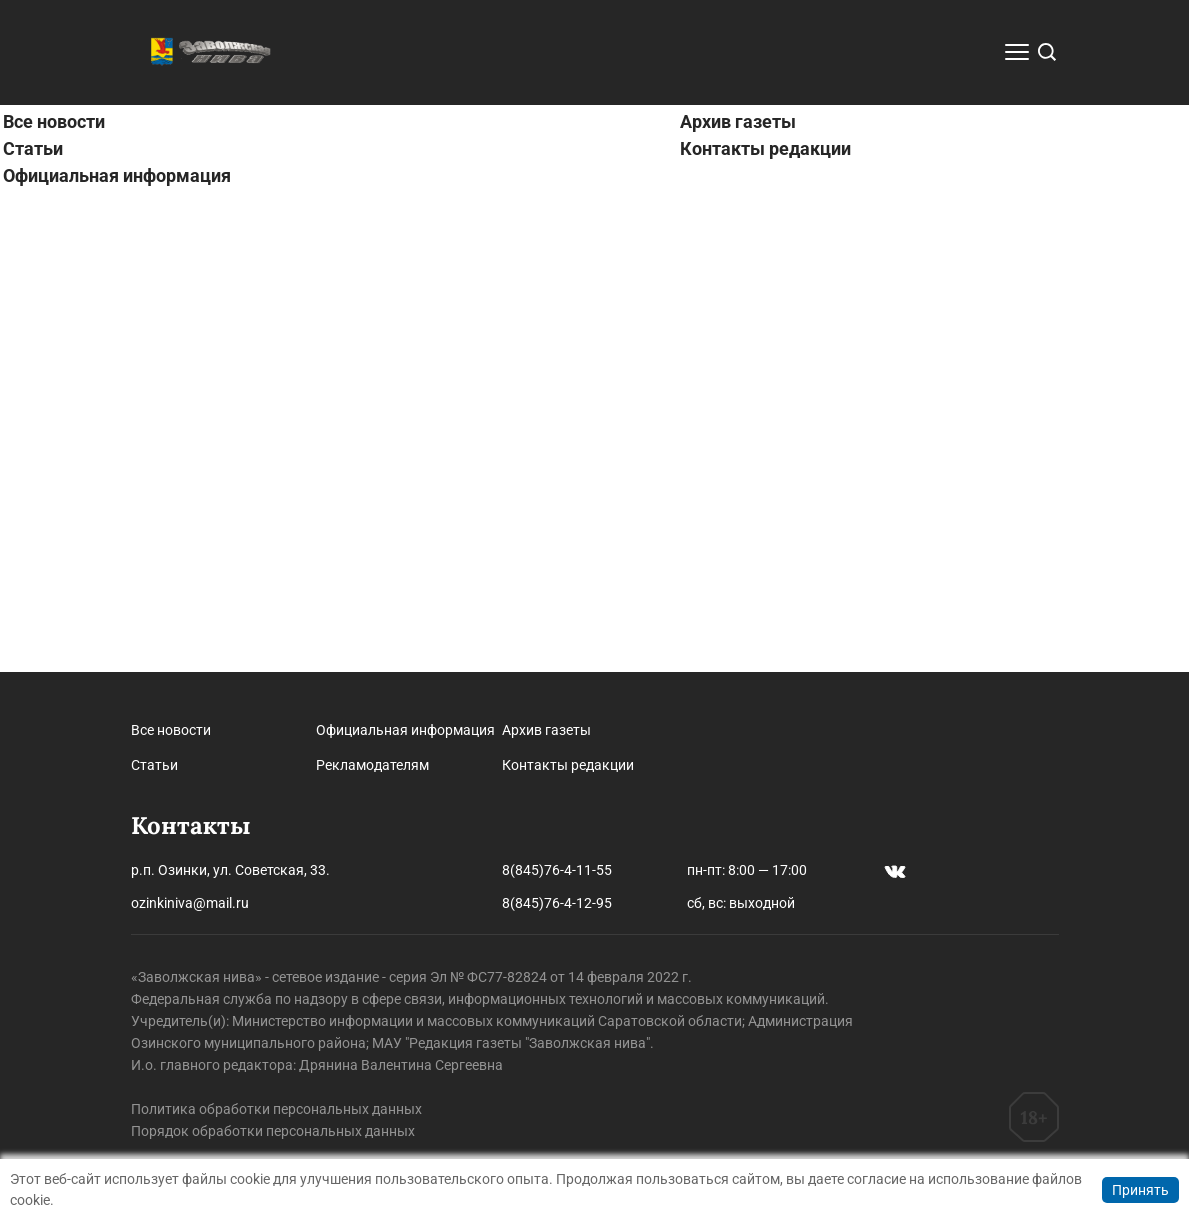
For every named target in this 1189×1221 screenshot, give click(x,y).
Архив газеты (738, 601)
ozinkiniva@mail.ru (190, 903)
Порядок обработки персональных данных (273, 1131)
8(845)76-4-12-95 (557, 903)
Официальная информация (117, 655)
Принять (1140, 1190)
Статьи (33, 628)
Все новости (54, 601)
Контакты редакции (765, 628)
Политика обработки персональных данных (276, 1109)
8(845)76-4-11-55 (557, 870)
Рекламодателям (372, 765)
